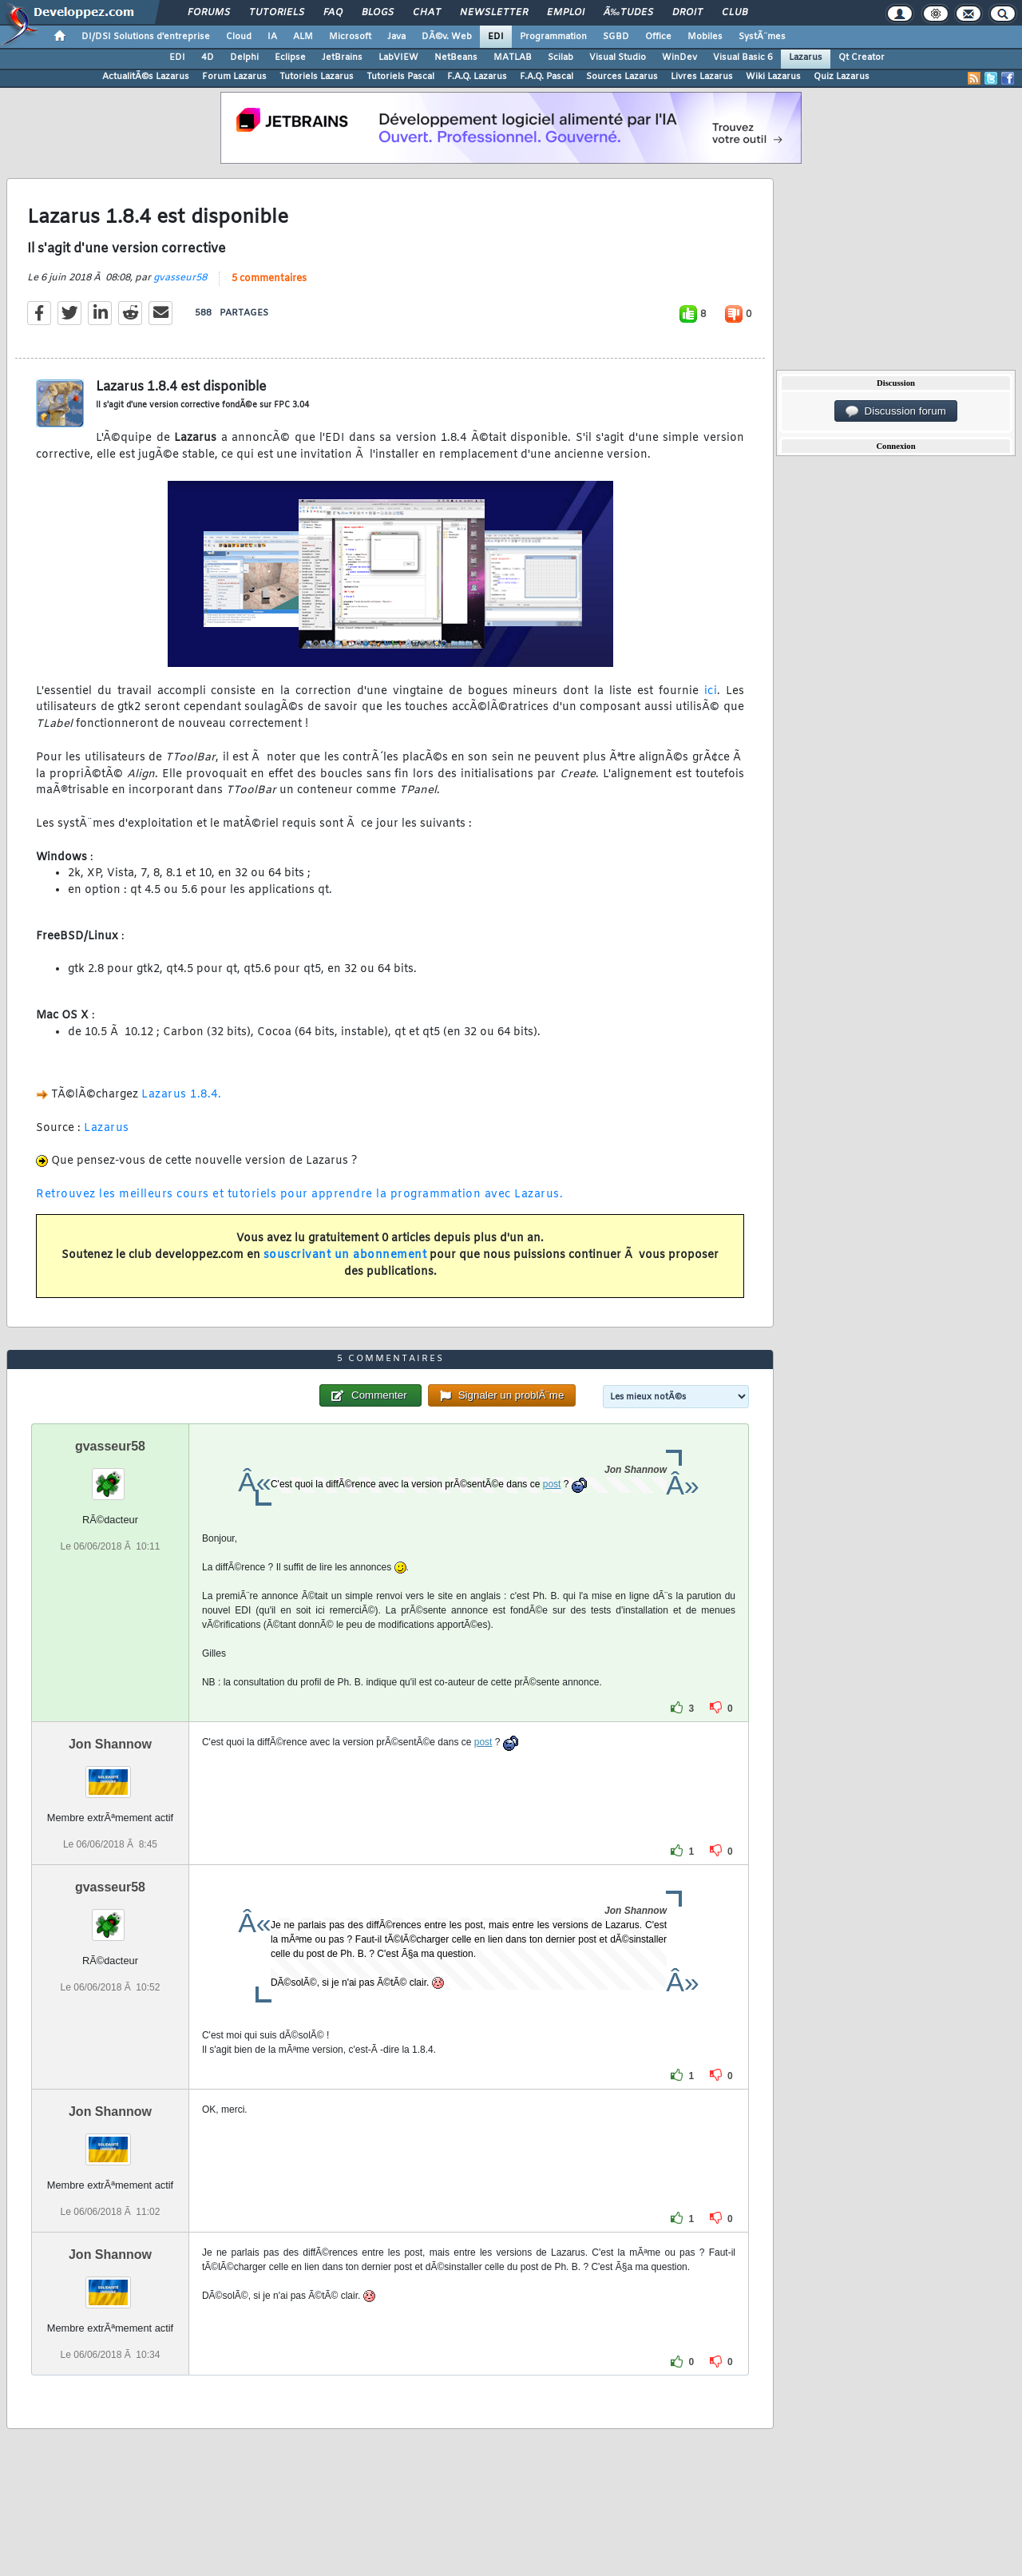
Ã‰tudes (628, 12)
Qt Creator (861, 57)
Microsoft (350, 36)
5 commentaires (269, 278)
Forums (209, 12)
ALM (303, 36)
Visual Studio (617, 57)
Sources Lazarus (622, 76)
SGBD (616, 36)
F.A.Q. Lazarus (477, 76)
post (552, 1484)
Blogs (377, 12)
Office (658, 36)
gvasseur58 (180, 278)
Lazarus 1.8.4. (181, 1094)
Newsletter (493, 12)
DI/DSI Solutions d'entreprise (145, 36)
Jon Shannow (110, 1744)
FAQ (333, 12)
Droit (687, 12)
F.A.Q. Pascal (546, 76)
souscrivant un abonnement (345, 1255)
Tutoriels (277, 12)
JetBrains (342, 57)
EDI (496, 36)
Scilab (560, 57)
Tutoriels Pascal (400, 76)
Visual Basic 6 (743, 57)
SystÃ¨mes (762, 36)
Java (396, 36)
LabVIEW (398, 57)
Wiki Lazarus (773, 76)
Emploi (565, 12)
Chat (426, 12)
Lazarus (805, 57)
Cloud (239, 36)
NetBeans (455, 57)
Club (734, 12)
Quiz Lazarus (841, 76)
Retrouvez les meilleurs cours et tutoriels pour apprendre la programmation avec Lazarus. (299, 1194)
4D (207, 57)
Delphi (244, 57)
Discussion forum (896, 411)
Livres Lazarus (702, 76)
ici (711, 691)
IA (272, 36)
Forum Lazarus (234, 76)
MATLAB (512, 57)
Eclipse (290, 57)
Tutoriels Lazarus (316, 76)
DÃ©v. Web (447, 36)
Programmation (553, 36)
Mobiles (705, 36)
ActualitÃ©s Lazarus (145, 76)
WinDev (679, 57)
